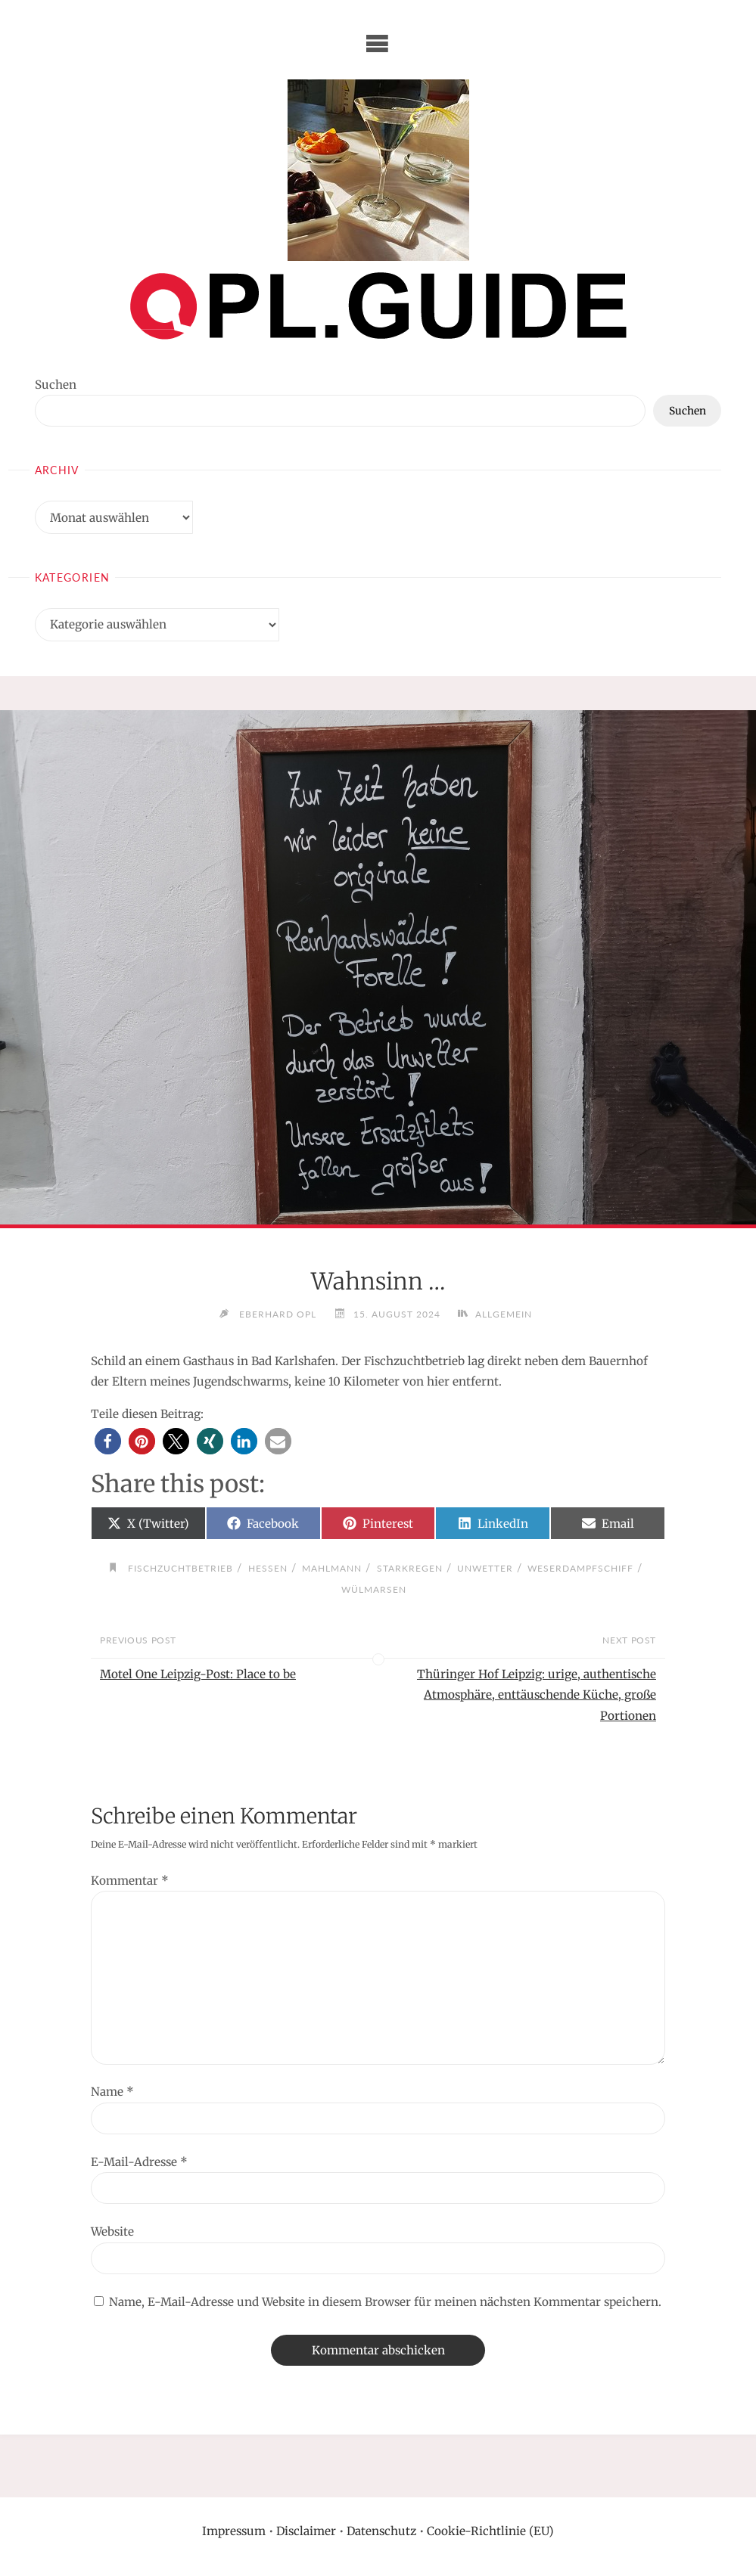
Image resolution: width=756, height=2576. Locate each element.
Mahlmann (332, 1568)
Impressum (234, 2531)
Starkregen (410, 1568)
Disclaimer (306, 2531)
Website (112, 2231)
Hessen (268, 1568)
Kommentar (130, 1880)
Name (112, 2091)
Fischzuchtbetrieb (180, 1568)
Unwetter (485, 1568)
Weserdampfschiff (580, 1568)
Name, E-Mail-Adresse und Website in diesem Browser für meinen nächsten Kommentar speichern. (385, 2302)
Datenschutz (381, 2531)
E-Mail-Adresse (139, 2162)
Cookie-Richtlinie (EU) (490, 2531)
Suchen (55, 384)
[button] (108, 1441)
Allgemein (503, 1314)
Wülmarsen (373, 1589)
